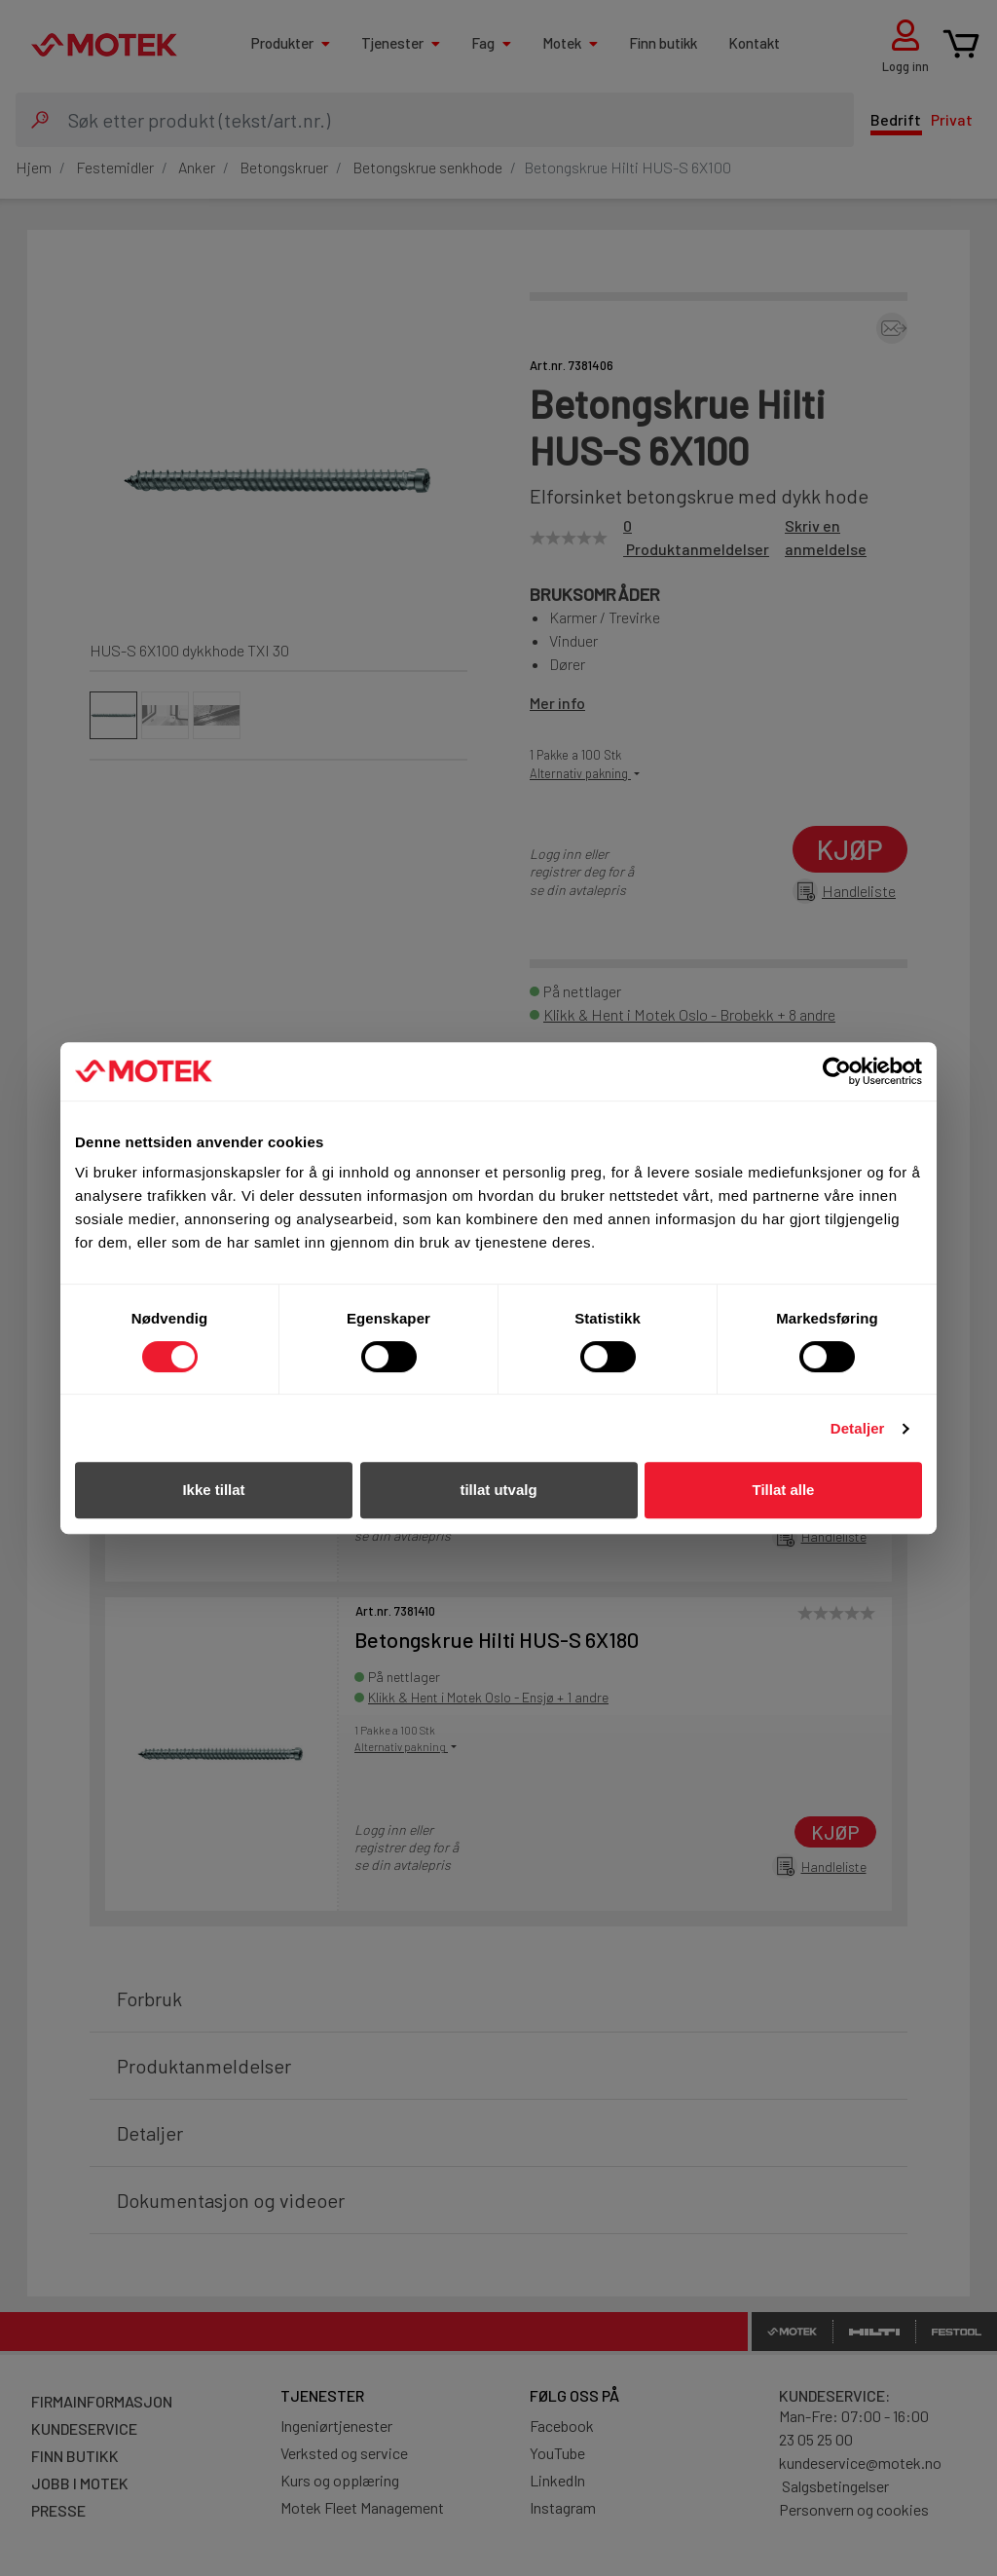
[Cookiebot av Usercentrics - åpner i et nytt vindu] (837, 1071)
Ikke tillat (213, 1489)
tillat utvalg (498, 1489)
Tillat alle (784, 1489)
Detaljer (858, 1428)
